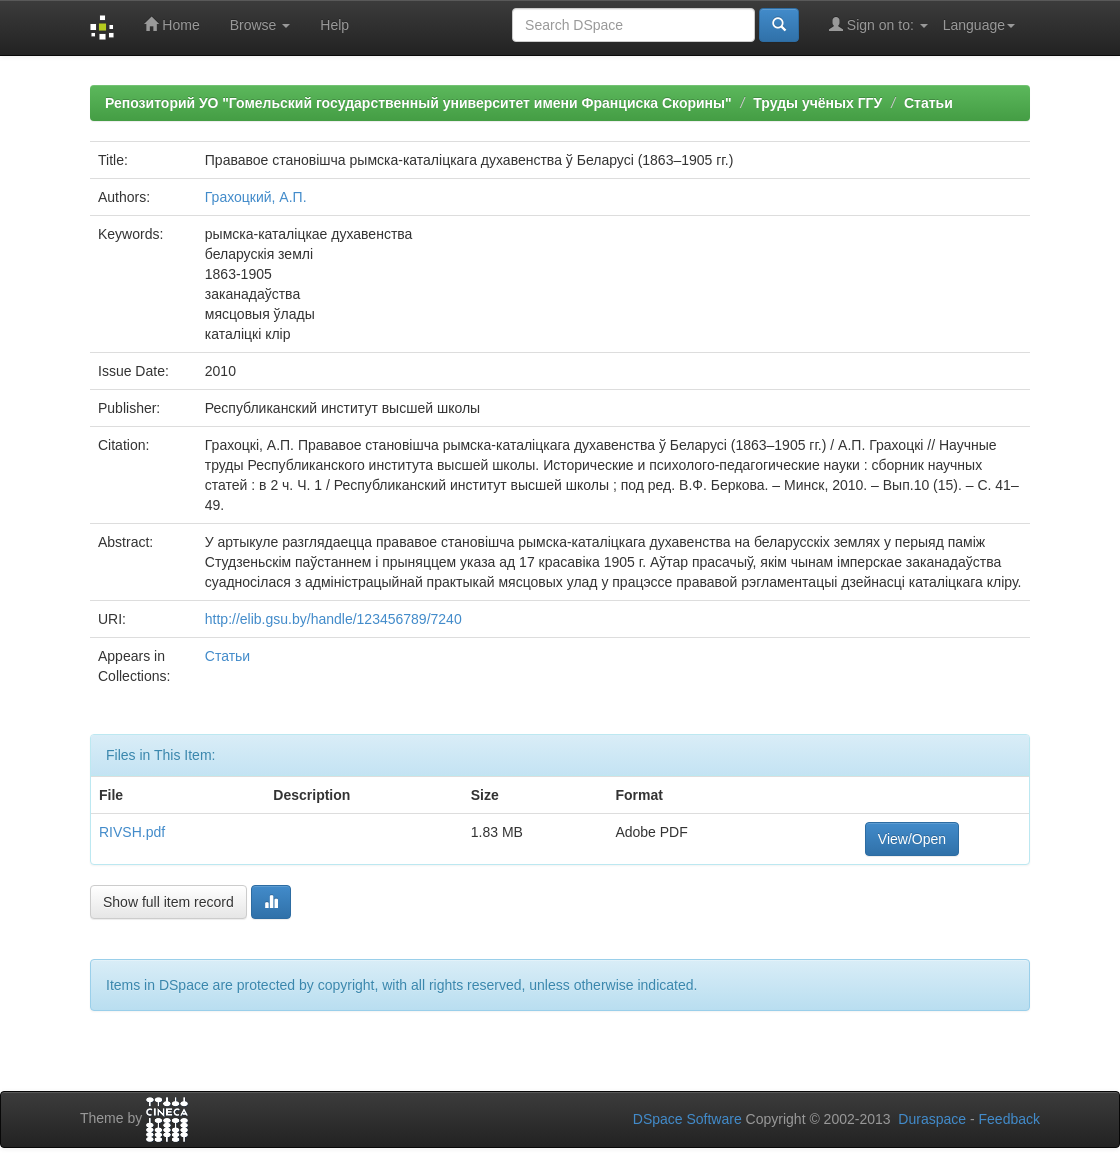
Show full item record (168, 902)
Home (171, 24)
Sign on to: (878, 24)
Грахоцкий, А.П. (256, 197)
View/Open (912, 839)
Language (979, 25)
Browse (260, 25)
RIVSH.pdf (132, 832)
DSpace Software (687, 1119)
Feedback (1009, 1119)
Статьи (928, 103)
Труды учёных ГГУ (817, 103)
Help (334, 25)
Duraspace (932, 1119)
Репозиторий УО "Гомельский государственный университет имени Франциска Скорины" (418, 103)
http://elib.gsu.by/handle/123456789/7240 (333, 619)
